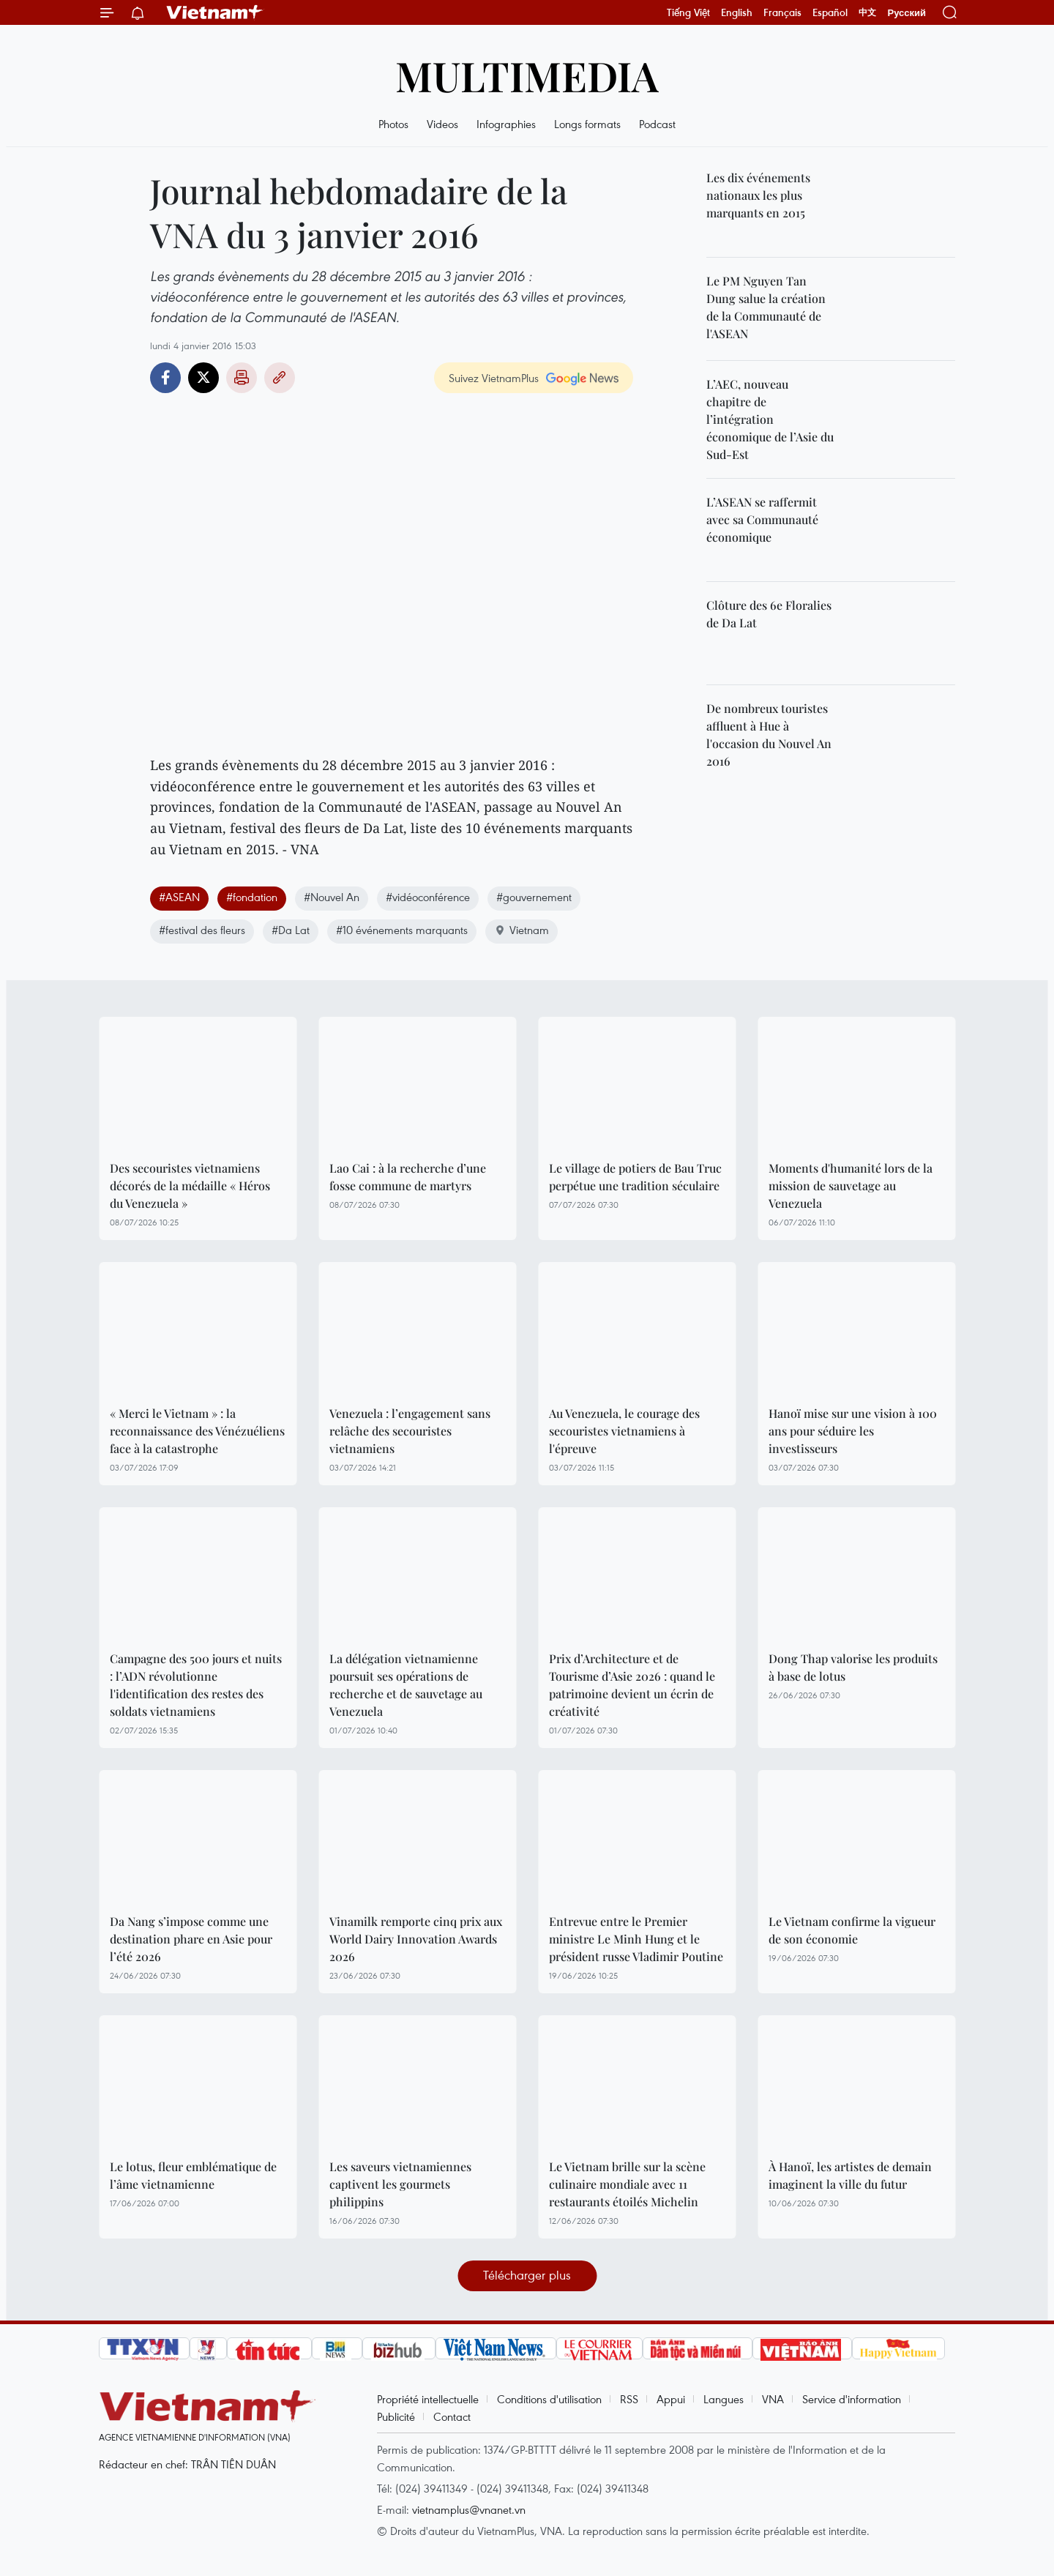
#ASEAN (179, 896)
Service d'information (851, 2399)
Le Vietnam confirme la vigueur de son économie (852, 1930)
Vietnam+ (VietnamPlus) (215, 12)
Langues (723, 2399)
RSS (629, 2399)
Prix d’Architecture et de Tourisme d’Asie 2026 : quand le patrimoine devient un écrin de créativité (632, 1685)
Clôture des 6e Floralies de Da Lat (768, 613)
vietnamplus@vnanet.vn (469, 2509)
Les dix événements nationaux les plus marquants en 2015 (758, 195)
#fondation (251, 896)
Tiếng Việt (688, 12)
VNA (773, 2399)
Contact (452, 2416)
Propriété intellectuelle (428, 2399)
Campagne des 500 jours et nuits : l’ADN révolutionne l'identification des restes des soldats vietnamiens (196, 1685)
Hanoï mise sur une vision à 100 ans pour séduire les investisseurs (853, 1430)
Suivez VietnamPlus (494, 377)
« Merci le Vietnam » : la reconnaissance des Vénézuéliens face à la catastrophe (197, 1430)
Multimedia (527, 75)
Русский (906, 12)
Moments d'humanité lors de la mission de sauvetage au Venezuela (850, 1185)
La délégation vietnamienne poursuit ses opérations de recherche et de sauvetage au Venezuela (405, 1685)
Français (782, 12)
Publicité (396, 2416)
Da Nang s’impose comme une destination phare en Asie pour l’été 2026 (191, 1939)
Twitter (203, 377)
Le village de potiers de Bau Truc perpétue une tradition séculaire (635, 1176)
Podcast (657, 123)
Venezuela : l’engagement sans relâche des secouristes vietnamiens (409, 1430)
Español (830, 12)
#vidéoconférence (428, 896)
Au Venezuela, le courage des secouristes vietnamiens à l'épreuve (624, 1430)
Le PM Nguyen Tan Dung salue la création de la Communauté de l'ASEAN (766, 307)
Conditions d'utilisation (549, 2399)
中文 (867, 12)
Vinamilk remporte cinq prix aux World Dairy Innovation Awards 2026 (415, 1939)
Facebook (165, 377)
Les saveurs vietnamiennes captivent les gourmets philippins (400, 2184)
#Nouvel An (331, 896)
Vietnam (521, 929)
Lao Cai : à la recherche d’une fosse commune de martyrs (407, 1176)
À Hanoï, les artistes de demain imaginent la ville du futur (850, 2175)
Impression (241, 377)
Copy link (279, 377)
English (736, 12)
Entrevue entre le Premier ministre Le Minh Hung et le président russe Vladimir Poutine (636, 1939)
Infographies (506, 123)
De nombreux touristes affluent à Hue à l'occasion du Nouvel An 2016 (768, 735)
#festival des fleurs (202, 929)
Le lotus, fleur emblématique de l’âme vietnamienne (193, 2175)
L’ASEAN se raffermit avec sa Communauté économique (762, 519)
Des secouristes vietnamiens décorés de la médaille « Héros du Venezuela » (190, 1185)
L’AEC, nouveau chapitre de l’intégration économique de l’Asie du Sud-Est (770, 419)
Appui (671, 2399)
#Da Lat (291, 929)
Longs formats (587, 123)
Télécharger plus (527, 2274)
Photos (393, 123)
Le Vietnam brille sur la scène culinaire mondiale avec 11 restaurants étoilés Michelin (627, 2184)
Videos (442, 123)
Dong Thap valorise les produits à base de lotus (853, 1667)
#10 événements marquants (402, 929)
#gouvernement (534, 896)
